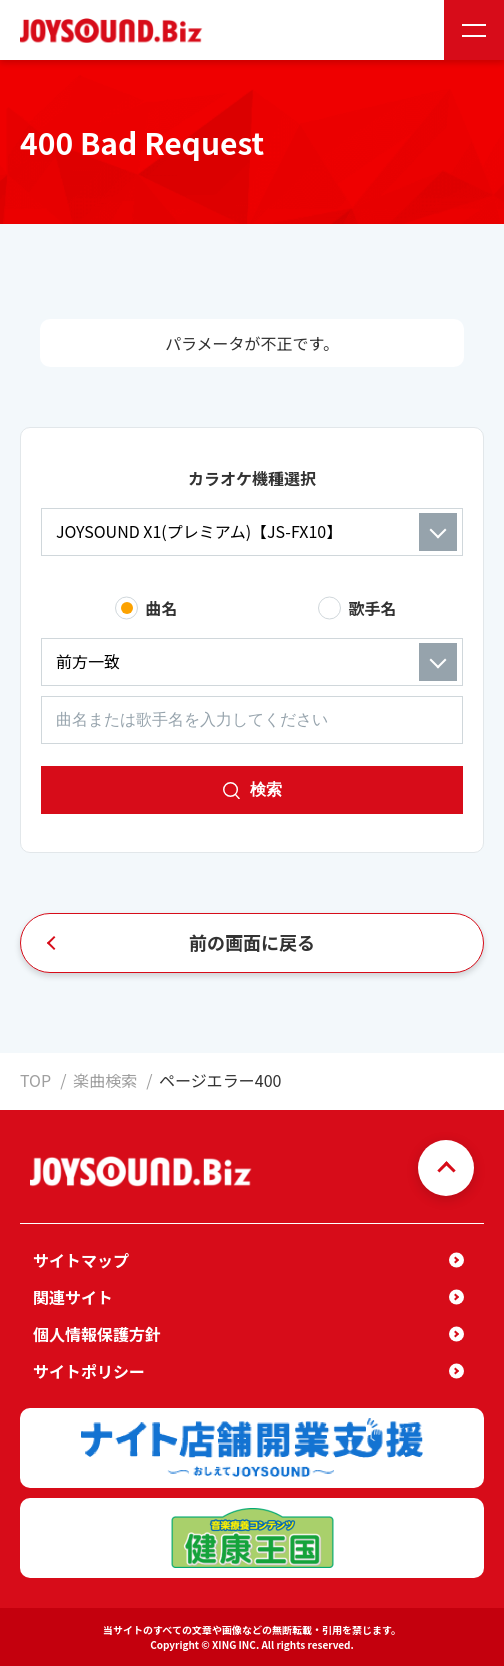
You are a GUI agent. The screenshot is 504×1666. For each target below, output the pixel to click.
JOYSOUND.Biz (115, 30)
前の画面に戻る (252, 942)
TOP (35, 1080)
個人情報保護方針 (97, 1334)
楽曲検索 (105, 1080)
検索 (266, 789)
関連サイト (73, 1297)
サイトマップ (81, 1260)
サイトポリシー (89, 1371)
